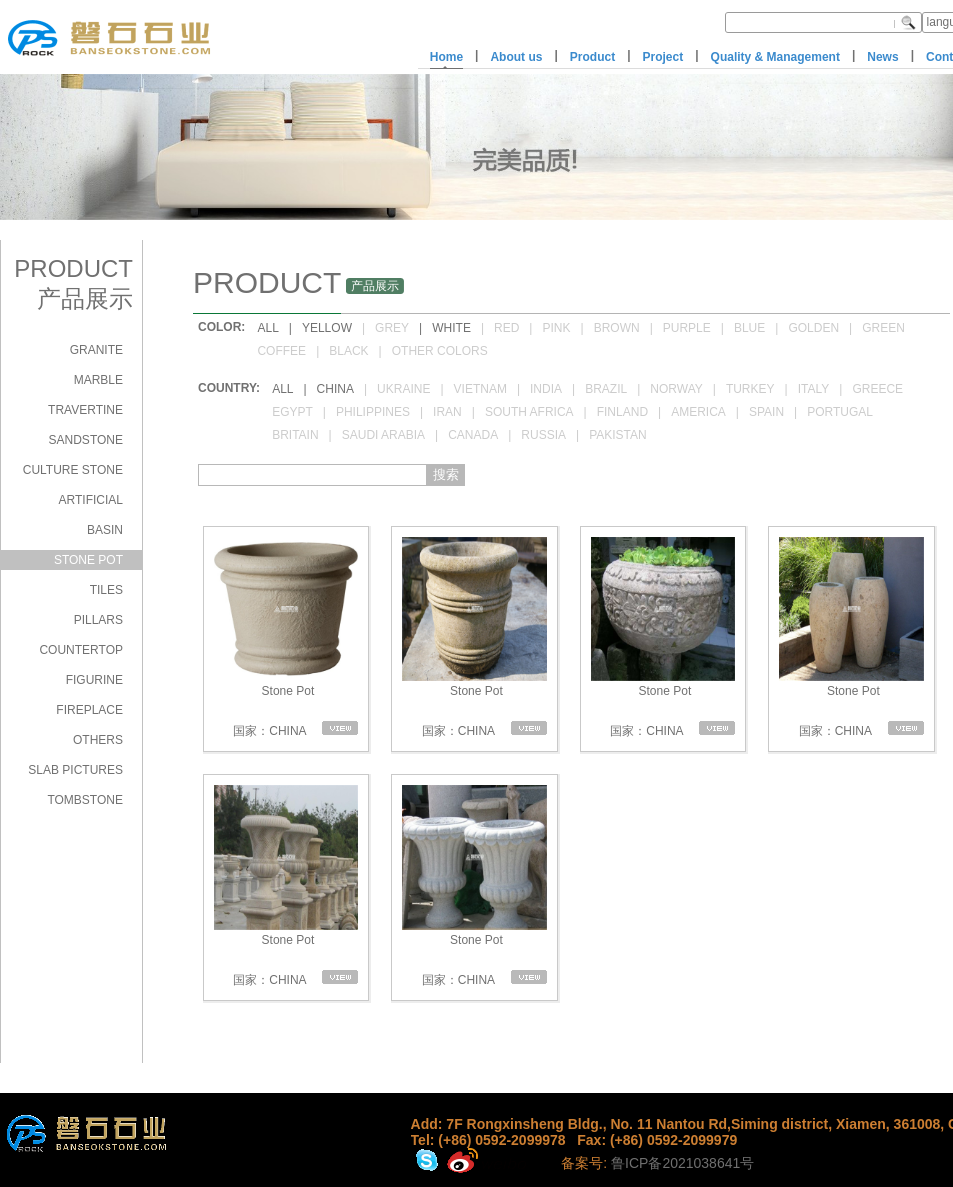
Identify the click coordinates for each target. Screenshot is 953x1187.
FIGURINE (94, 680)
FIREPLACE (89, 710)
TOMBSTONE (85, 800)
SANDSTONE (86, 440)
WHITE (451, 328)
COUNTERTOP (81, 650)
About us (516, 57)
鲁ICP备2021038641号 (682, 1163)
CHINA (335, 389)
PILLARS (98, 620)
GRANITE (96, 350)
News (882, 57)
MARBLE (98, 380)
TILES (106, 590)
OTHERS (98, 740)
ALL (267, 328)
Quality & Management (775, 57)
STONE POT (88, 560)
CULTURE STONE (73, 470)
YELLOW (327, 328)
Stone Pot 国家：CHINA (286, 637)
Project (663, 57)
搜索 (446, 474)
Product (592, 57)
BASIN (105, 530)
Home (446, 57)
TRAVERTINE (85, 410)
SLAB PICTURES (75, 770)
